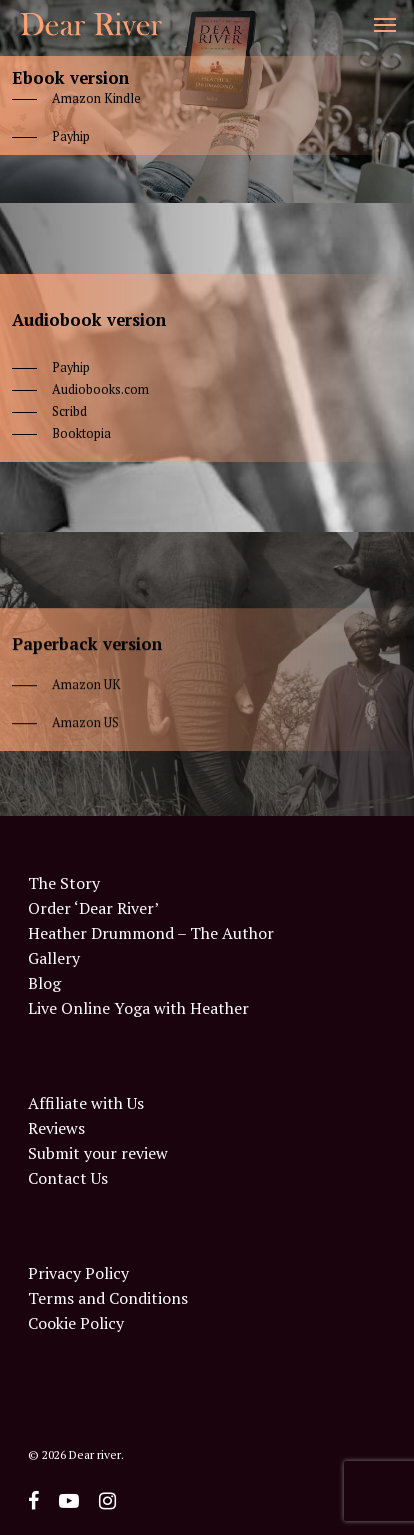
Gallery (54, 958)
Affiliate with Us (86, 1103)
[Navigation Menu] (385, 24)
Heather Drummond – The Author (151, 933)
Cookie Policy (76, 1323)
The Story (64, 883)
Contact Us (68, 1178)
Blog (44, 983)
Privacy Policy (78, 1273)
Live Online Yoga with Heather (138, 1008)
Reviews (56, 1128)
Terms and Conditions (108, 1298)
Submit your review (98, 1153)
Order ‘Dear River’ (93, 908)
